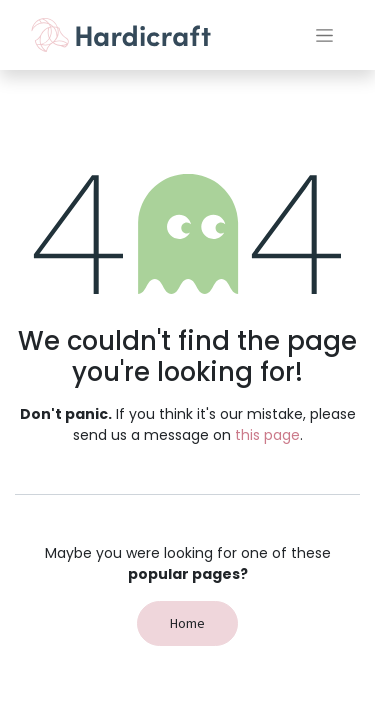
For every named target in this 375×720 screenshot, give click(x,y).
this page (267, 435)
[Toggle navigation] (324, 35)
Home (187, 623)
